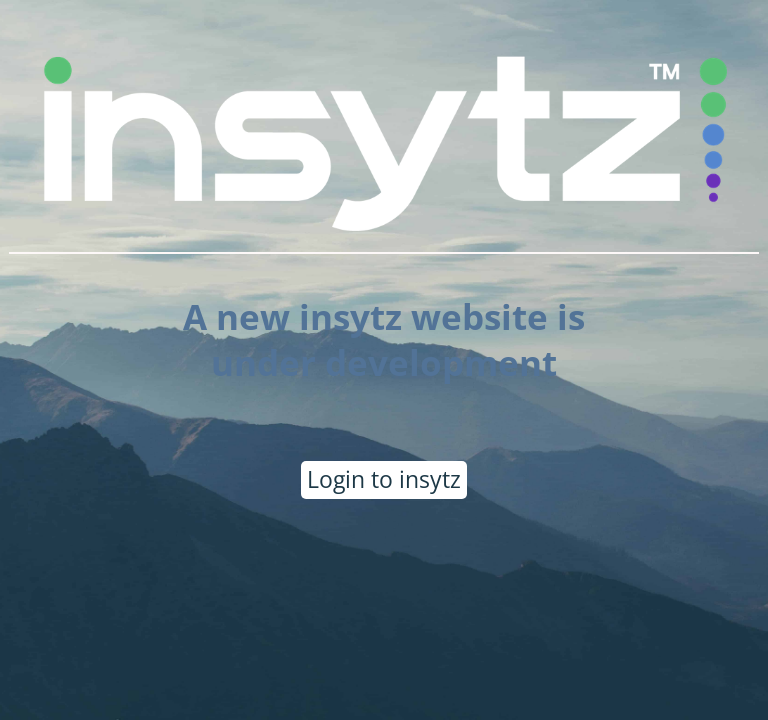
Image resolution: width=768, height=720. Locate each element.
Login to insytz (384, 479)
